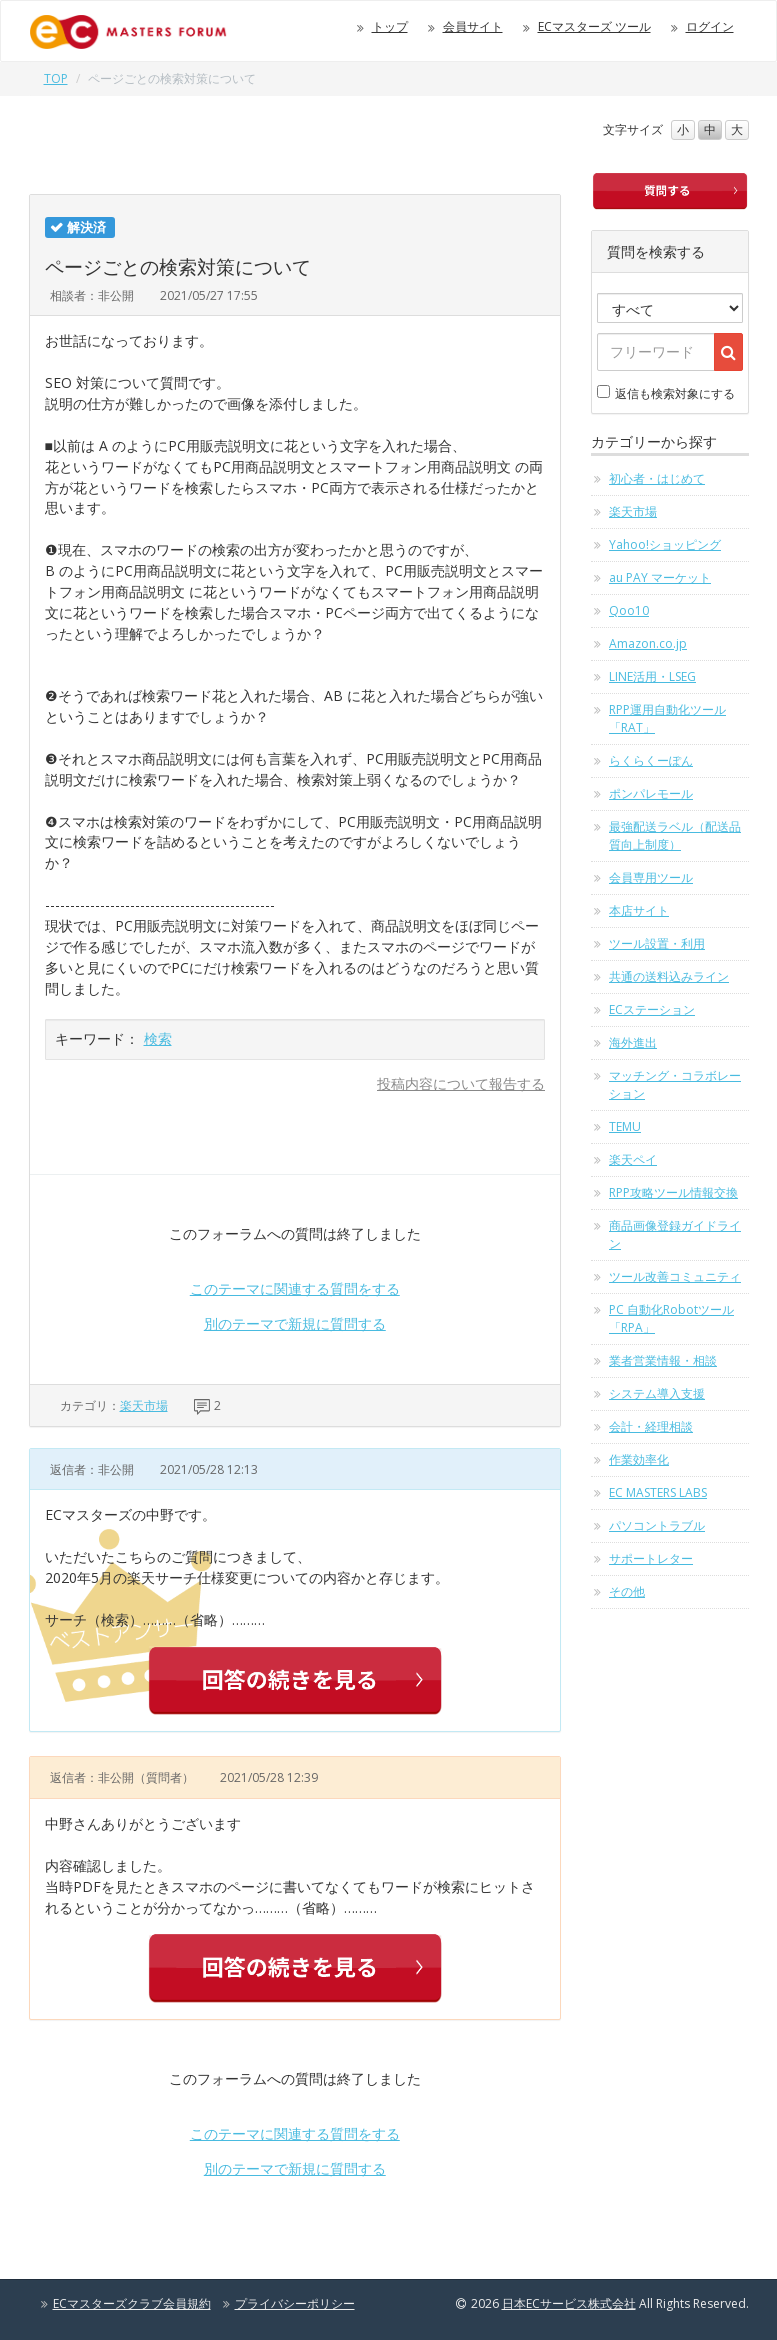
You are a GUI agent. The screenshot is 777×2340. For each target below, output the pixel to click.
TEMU (625, 1126)
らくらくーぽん (651, 760)
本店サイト (639, 910)
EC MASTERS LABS (658, 1492)
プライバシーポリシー (295, 2303)
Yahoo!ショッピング (665, 544)
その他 (627, 1591)
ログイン (710, 26)
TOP (56, 78)
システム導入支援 (657, 1393)
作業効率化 (639, 1459)
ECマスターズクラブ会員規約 (132, 2303)
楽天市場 (144, 1405)
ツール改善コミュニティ (675, 1276)
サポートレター (651, 1558)
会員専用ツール (651, 877)
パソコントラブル (657, 1525)
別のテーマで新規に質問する (295, 1323)
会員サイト (473, 26)
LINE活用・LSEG (652, 676)
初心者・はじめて (657, 478)
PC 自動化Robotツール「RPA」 (671, 1318)
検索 (158, 1038)
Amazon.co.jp (648, 643)
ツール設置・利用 (657, 943)
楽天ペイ (633, 1159)
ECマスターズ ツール (594, 26)
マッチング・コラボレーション (675, 1084)
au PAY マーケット (660, 577)
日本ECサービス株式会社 (569, 2303)
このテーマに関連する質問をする (295, 1288)
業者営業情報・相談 (663, 1360)
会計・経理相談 (651, 1426)
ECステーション (652, 1009)
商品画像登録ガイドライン (675, 1234)
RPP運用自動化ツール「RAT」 (667, 718)
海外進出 (633, 1042)
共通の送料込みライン (669, 976)
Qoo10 (629, 610)
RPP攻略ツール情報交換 (673, 1192)
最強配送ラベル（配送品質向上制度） (675, 835)
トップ (390, 26)
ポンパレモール (651, 793)
